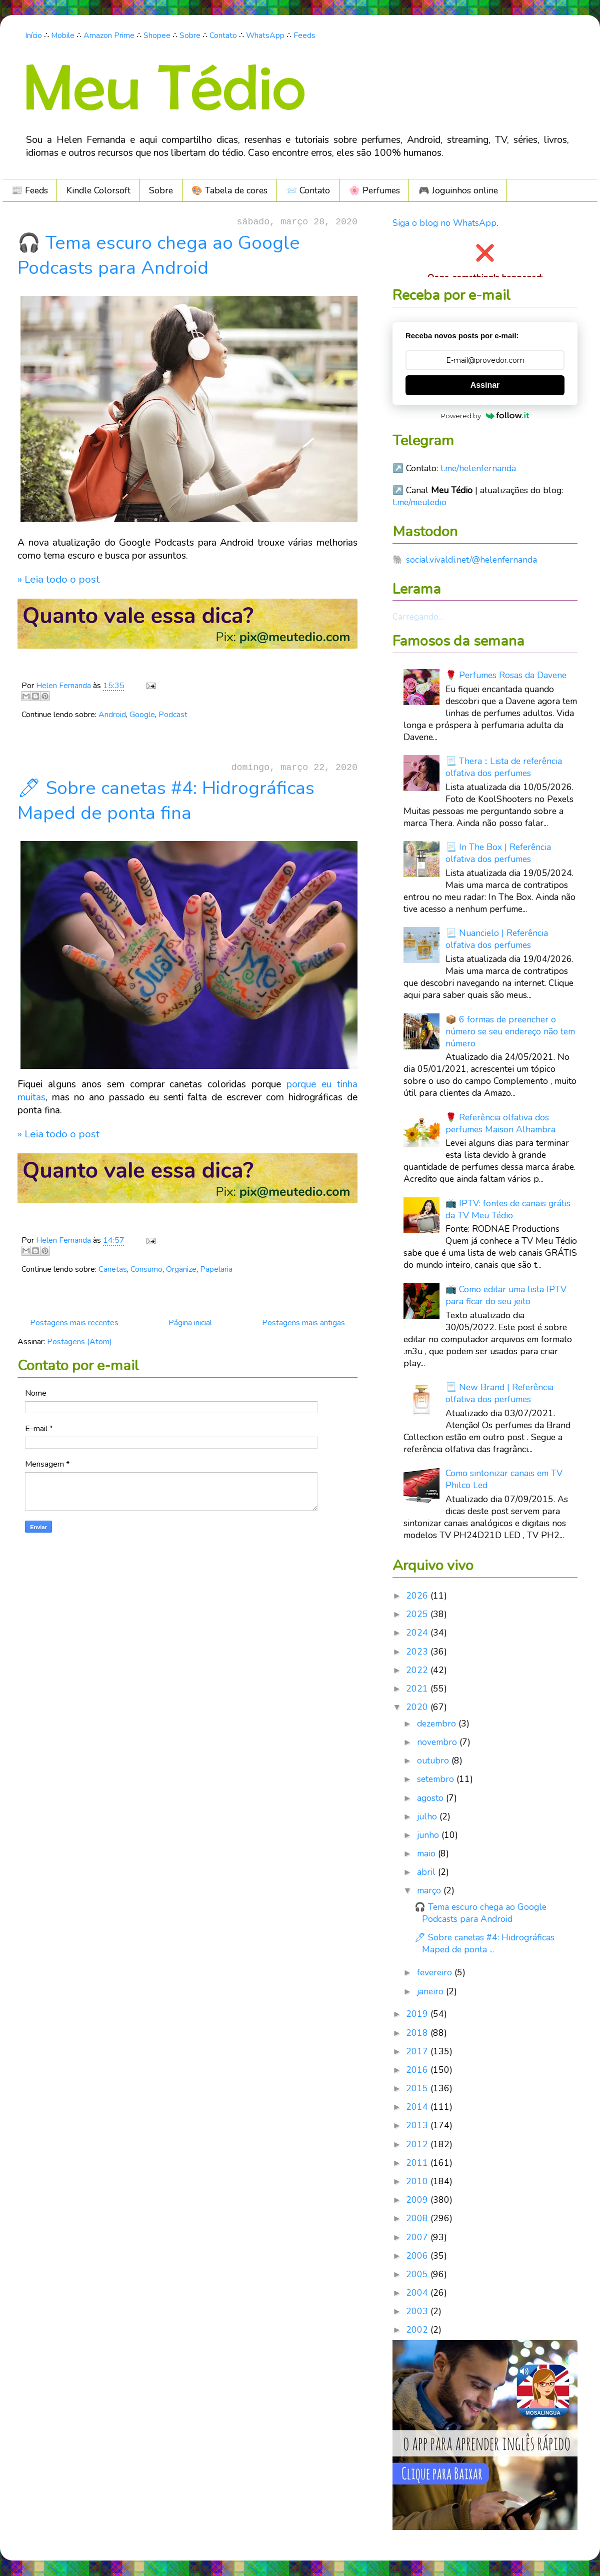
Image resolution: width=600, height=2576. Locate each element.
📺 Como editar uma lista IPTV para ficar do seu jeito (506, 1295)
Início (33, 35)
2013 (418, 2125)
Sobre (190, 35)
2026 (418, 1596)
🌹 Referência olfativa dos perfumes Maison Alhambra (501, 1123)
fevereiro (435, 1972)
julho (428, 1816)
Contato (223, 35)
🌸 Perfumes (374, 190)
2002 (418, 2330)
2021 (418, 1689)
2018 (418, 2033)
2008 (418, 2218)
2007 (418, 2237)
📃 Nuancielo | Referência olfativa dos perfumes (497, 939)
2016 (418, 2070)
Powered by (485, 416)
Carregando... (417, 617)
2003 (418, 2311)
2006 (418, 2256)
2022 (418, 1670)
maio (427, 1853)
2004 (418, 2293)
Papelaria (216, 1269)
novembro (438, 1742)
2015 (418, 2088)
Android (112, 714)
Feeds (305, 35)
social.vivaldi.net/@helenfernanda (471, 560)
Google (142, 714)
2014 (418, 2107)
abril (427, 1872)
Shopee (157, 35)
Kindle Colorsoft (98, 190)
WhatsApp (265, 35)
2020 (418, 1707)
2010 (418, 2181)
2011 (418, 2163)
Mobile (62, 35)
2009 (418, 2200)
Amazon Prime (109, 35)
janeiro (431, 1991)
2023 (418, 1652)
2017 (418, 2051)
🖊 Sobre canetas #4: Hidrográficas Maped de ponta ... (484, 1943)
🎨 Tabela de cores (230, 190)
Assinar (485, 385)
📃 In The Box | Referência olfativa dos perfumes (498, 853)
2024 (418, 1633)
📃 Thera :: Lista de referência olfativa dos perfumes (504, 767)
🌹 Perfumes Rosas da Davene (506, 675)
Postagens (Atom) (79, 1341)
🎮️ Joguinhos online (458, 190)
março (430, 1890)
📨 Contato (308, 190)
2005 (418, 2274)
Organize (181, 1269)
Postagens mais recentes (74, 1322)
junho (429, 1835)
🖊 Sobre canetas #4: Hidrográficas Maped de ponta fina (166, 801)
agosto (431, 1798)
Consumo (146, 1269)
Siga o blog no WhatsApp (444, 223)
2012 (418, 2144)
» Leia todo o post (59, 579)
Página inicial (190, 1322)
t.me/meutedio (419, 502)
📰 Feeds (30, 190)
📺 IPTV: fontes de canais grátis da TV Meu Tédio (508, 1209)
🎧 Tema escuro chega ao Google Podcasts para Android (159, 255)
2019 (418, 2014)
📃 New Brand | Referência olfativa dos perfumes (500, 1393)
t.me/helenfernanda (478, 468)
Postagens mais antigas (303, 1322)
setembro (436, 1779)
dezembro (437, 1723)
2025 (418, 1614)
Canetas (112, 1269)
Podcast (173, 714)
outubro (434, 1760)
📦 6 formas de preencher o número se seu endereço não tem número (510, 1031)
